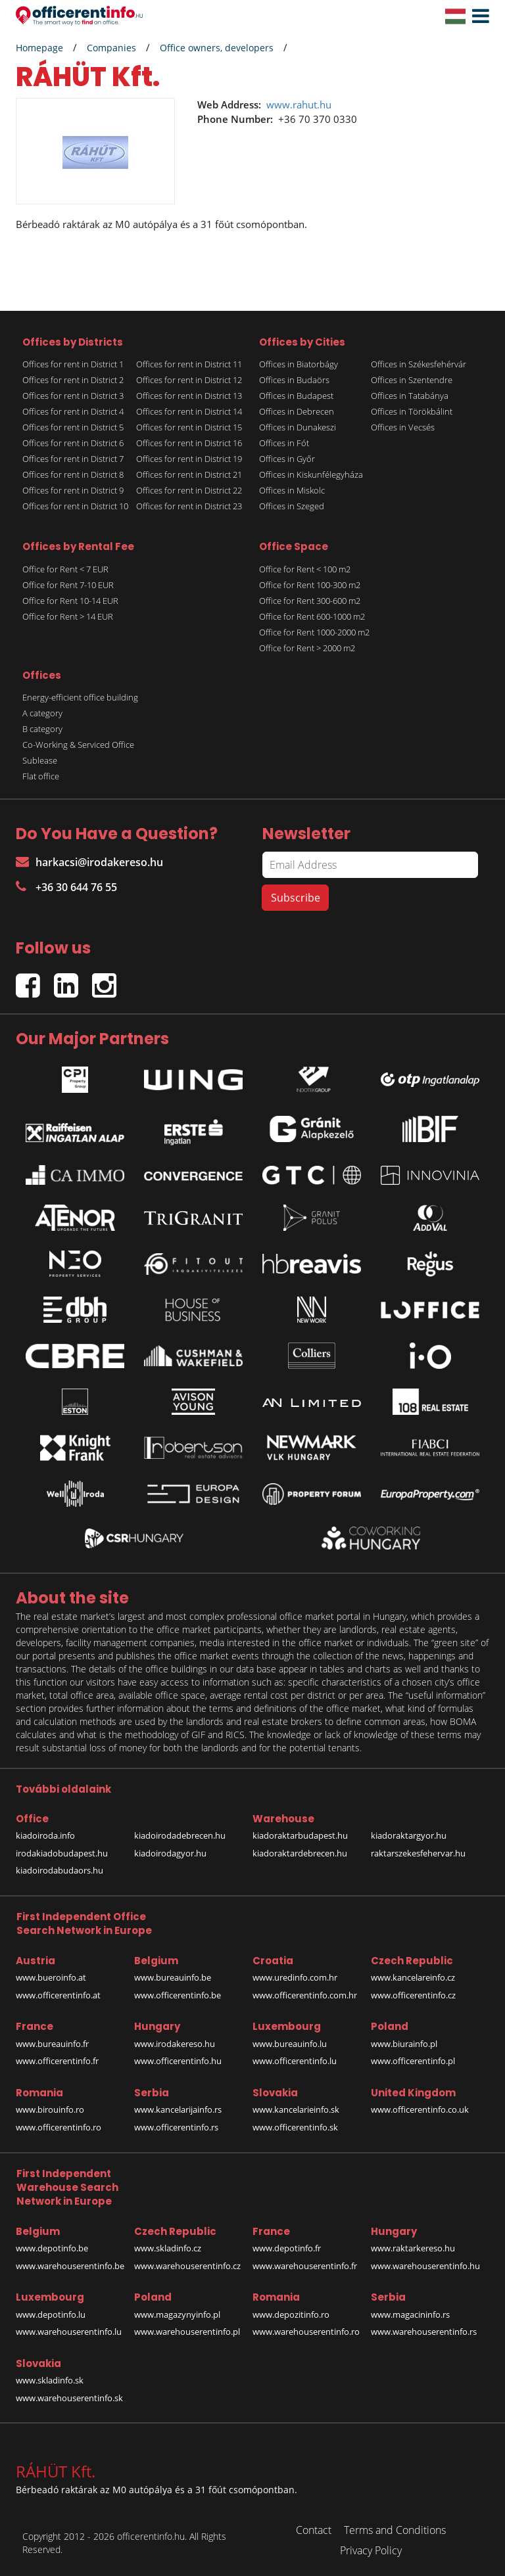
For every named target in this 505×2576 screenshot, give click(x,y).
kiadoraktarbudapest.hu (300, 1835)
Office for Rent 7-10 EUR (68, 585)
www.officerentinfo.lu (294, 2061)
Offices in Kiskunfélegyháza (311, 474)
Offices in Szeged (291, 506)
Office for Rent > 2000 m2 (307, 648)
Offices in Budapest (296, 396)
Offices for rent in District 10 (75, 506)
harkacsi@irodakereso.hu (89, 862)
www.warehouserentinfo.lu (69, 2331)
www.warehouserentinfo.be (70, 2266)
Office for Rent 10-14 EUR (70, 601)
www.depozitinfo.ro (290, 2314)
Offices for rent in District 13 (189, 396)
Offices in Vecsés (403, 427)
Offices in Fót (284, 443)
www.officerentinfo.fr (57, 2061)
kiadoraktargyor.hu (408, 1835)
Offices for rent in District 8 (73, 474)
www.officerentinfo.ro (58, 2127)
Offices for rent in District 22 (189, 490)
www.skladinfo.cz (167, 2248)
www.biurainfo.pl (404, 2044)
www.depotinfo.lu (50, 2314)
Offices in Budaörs (294, 380)
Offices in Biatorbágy (298, 364)
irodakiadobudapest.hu (62, 1853)
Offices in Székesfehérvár (418, 364)
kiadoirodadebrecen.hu (180, 1835)
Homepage (39, 47)
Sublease (39, 760)
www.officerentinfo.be (177, 1995)
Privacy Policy (371, 2550)
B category (42, 729)
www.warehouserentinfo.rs (424, 2331)
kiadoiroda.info (45, 1835)
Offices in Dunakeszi (297, 427)
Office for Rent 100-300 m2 (309, 585)
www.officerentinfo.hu (178, 2061)
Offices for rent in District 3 (73, 396)
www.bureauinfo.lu (289, 2044)
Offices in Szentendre (411, 380)
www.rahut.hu (298, 104)
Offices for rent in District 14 (189, 411)
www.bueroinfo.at (51, 1977)
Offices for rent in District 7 (73, 459)
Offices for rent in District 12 (189, 380)
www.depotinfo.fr (286, 2248)
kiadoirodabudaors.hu (59, 1870)
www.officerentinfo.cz (413, 1995)
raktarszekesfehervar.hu (418, 1853)
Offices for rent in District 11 (189, 364)
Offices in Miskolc (292, 490)
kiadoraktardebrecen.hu (299, 1853)
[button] (477, 16)
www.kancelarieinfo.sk (295, 2109)
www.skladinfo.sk (50, 2380)
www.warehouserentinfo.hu (425, 2266)
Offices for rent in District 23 (189, 506)
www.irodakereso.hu (174, 2044)
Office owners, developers (217, 47)
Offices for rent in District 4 (73, 411)
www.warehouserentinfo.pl (187, 2331)
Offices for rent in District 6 (73, 443)
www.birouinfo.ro (50, 2109)
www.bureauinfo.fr (52, 2044)
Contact (313, 2530)
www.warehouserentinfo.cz (187, 2266)
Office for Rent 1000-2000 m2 (314, 632)
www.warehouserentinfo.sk (69, 2398)
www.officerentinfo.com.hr (304, 1995)
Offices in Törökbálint (411, 411)
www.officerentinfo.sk (295, 2127)
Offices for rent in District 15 (189, 427)
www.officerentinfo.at (58, 1995)
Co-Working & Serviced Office (78, 744)
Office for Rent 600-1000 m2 (312, 616)
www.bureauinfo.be (172, 1977)
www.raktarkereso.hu (413, 2248)
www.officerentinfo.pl (413, 2061)
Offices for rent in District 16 (189, 443)
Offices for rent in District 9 (73, 490)
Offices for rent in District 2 (73, 380)
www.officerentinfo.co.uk (420, 2109)
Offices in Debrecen (296, 411)
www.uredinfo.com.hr (294, 1977)
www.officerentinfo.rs (176, 2127)
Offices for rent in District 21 (189, 474)
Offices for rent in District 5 (73, 427)
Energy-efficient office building (80, 697)
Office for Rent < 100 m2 (304, 569)
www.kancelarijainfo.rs (178, 2109)
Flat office (40, 776)
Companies (111, 47)
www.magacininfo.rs (410, 2314)
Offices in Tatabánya (409, 396)
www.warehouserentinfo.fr (304, 2266)
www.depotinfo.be (52, 2248)
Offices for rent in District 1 (73, 364)
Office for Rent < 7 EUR (65, 569)
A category (42, 713)
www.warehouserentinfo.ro (306, 2331)
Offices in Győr (287, 459)
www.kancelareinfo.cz (413, 1977)
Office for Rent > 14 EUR (67, 616)
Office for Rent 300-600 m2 (309, 601)
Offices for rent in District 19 (189, 459)
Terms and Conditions (395, 2530)
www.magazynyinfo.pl (177, 2314)
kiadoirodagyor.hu (170, 1853)
